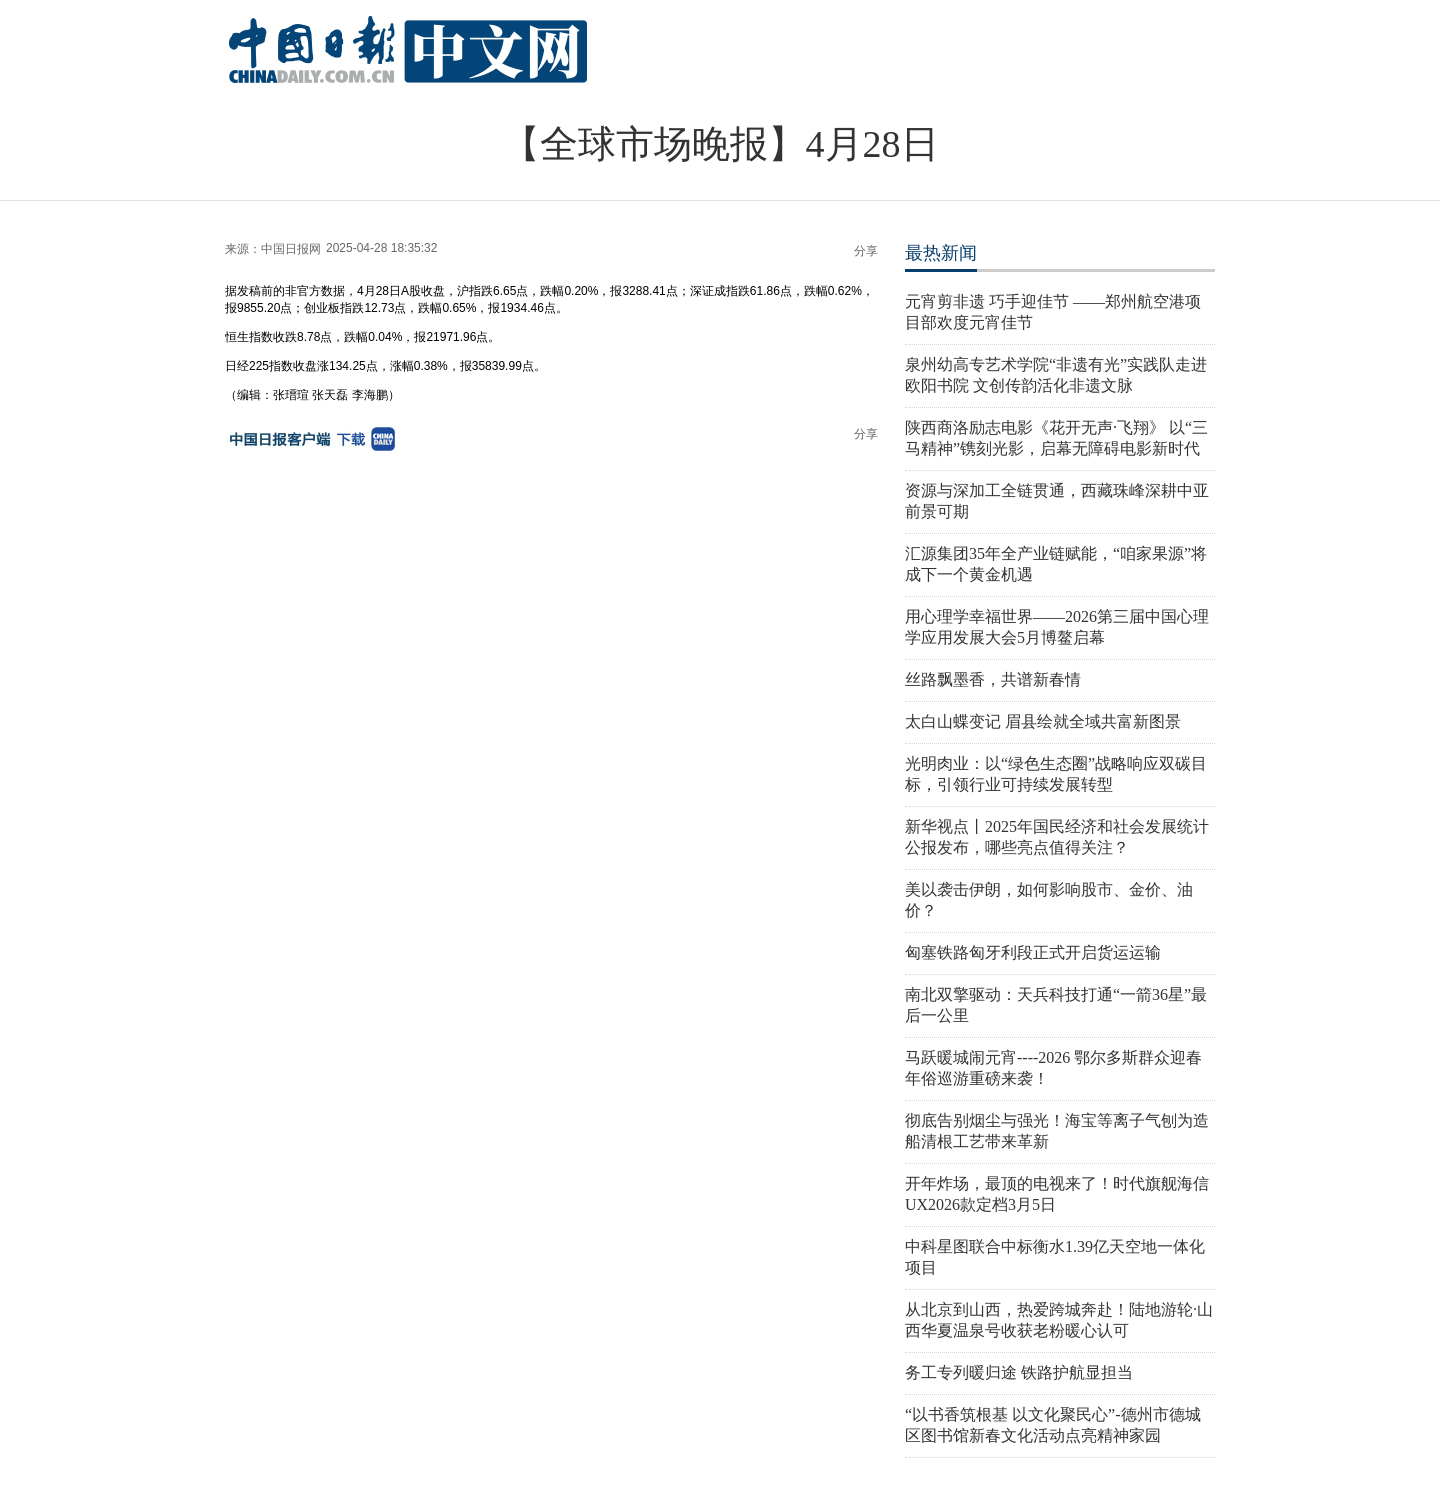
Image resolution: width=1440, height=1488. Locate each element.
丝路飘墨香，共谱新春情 (993, 679)
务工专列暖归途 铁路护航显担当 (1019, 1372)
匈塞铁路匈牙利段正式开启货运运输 (1033, 952)
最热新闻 (941, 253)
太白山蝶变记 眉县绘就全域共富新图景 (1043, 721)
